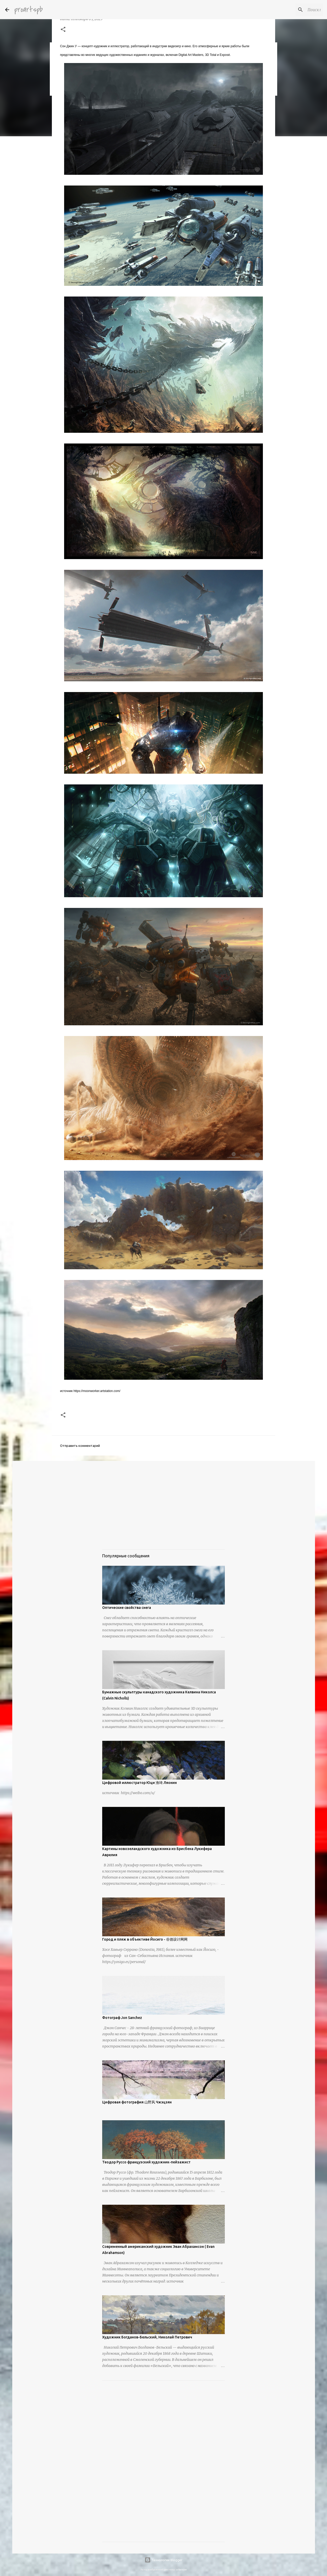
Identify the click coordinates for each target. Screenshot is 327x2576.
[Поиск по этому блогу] (296, 10)
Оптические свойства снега (126, 1608)
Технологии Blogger (163, 2560)
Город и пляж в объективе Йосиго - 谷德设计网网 (145, 1939)
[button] (63, 29)
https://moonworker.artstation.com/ (97, 1391)
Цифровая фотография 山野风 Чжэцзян (137, 2102)
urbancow (181, 2569)
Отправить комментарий (80, 1445)
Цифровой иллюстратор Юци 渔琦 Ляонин (139, 1783)
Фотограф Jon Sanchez (122, 2018)
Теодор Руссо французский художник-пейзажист (146, 2162)
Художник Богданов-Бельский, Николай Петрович (147, 2337)
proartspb (28, 9)
